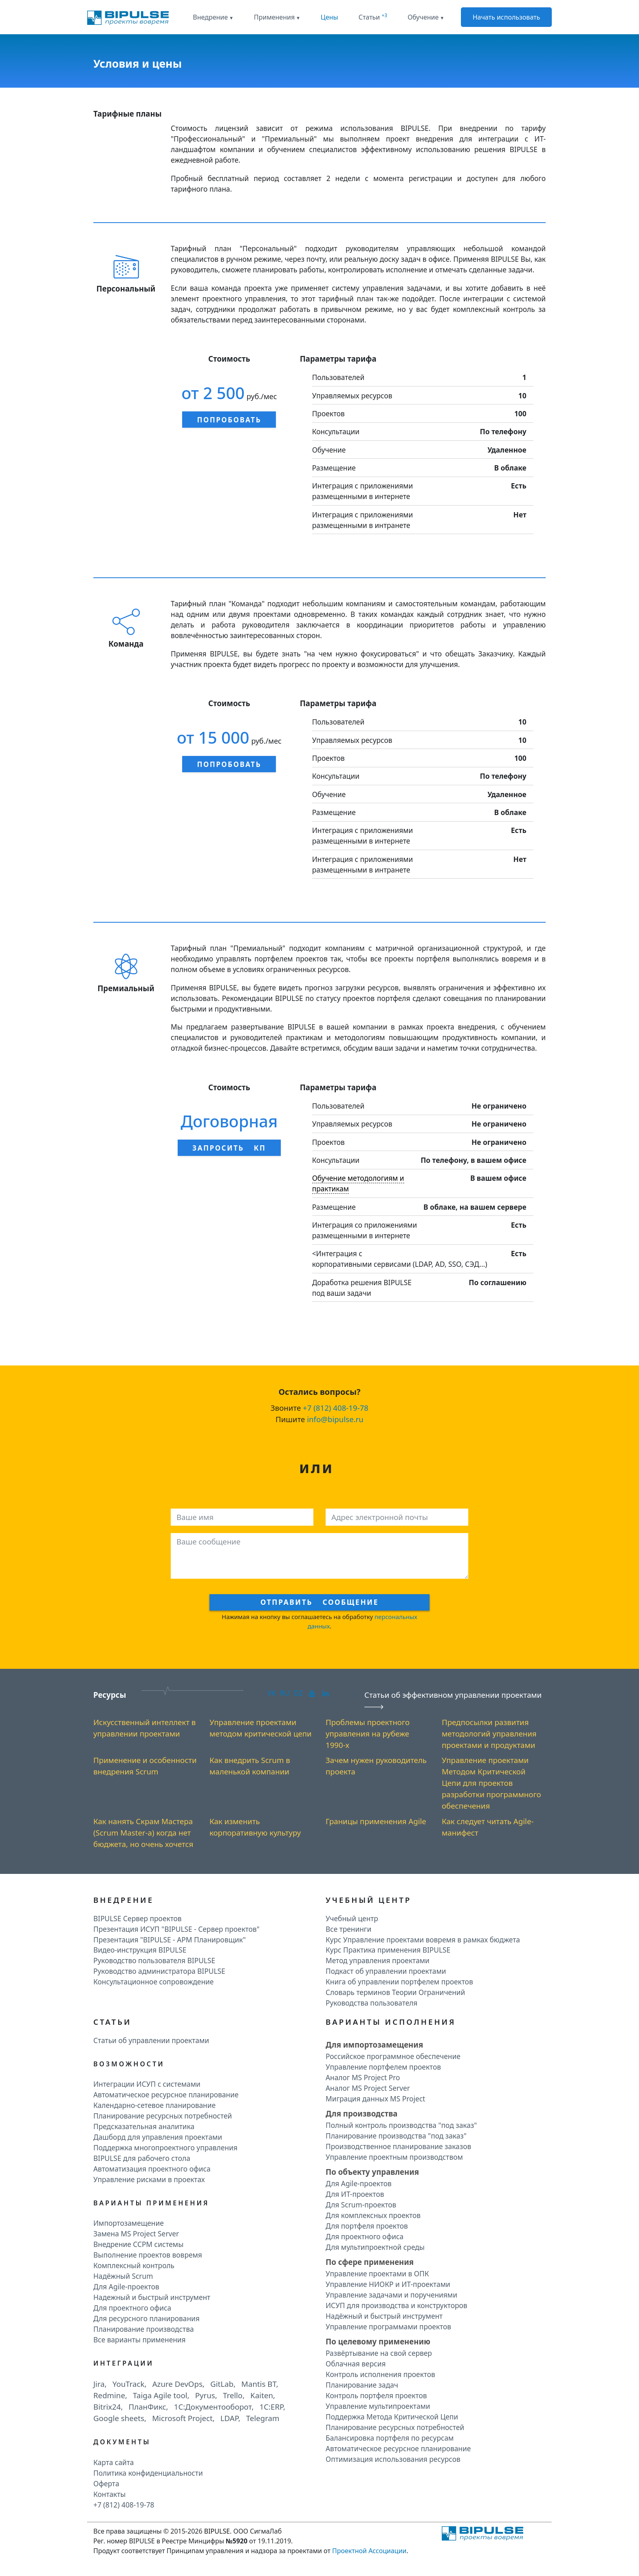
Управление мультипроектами (378, 2406)
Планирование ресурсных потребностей (162, 2116)
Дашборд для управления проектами (157, 2137)
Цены (329, 17)
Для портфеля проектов (367, 2226)
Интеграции (123, 2363)
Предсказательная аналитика (143, 2126)
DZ (298, 1693)
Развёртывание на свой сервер (379, 2353)
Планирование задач (362, 2385)
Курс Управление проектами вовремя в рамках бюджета (423, 1939)
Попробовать (229, 419)
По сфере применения (370, 2262)
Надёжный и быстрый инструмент (384, 2316)
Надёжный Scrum (123, 2276)
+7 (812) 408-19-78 (335, 1408)
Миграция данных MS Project (375, 2098)
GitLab (222, 2384)
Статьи (373, 17)
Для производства (361, 2113)
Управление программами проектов (388, 2326)
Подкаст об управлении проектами (386, 1971)
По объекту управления (372, 2172)
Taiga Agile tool (160, 2395)
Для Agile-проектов (126, 2286)
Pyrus (205, 2395)
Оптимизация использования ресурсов (393, 2459)
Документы (122, 2441)
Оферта (106, 2483)
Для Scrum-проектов (361, 2204)
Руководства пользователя (371, 2003)
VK (271, 1693)
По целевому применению (378, 2341)
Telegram (263, 2418)
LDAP (229, 2418)
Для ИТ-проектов (355, 2194)
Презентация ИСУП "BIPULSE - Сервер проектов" (176, 1929)
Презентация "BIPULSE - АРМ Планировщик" (169, 1939)
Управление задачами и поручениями (391, 2295)
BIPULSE (217, 2531)
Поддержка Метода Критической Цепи (392, 2416)
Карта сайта (113, 2462)
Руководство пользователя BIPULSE (154, 1960)
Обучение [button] (423, 17)
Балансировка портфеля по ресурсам (390, 2438)
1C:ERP (271, 2406)
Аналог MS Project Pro (363, 2077)
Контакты (109, 2494)
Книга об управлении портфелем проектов (399, 1981)
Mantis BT (258, 2384)
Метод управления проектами (378, 1960)
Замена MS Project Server (136, 2233)
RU (284, 1693)
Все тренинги (348, 1929)
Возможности (129, 2063)
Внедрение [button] (210, 17)
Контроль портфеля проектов (376, 2395)
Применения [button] (274, 17)
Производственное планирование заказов (398, 2146)
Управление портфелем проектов (383, 2067)
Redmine (109, 2395)
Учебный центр (352, 1918)
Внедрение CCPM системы (138, 2244)
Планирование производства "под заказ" (396, 2136)
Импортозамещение (128, 2223)
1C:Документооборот (213, 2406)
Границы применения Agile (376, 1821)
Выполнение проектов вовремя (147, 2255)
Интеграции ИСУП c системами (147, 2084)
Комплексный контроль (133, 2265)
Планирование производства (143, 2329)
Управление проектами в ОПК (377, 2273)
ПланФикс (147, 2406)
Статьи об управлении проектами (151, 2040)
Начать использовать (506, 17)
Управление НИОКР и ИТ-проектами (388, 2284)
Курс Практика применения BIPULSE (388, 1950)
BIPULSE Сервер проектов (137, 1918)
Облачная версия (356, 2363)
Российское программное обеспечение (393, 2056)
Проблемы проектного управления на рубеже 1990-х (368, 1733)
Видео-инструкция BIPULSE (139, 1950)
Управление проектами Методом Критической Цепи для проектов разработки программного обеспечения (491, 1783)
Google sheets (118, 2418)
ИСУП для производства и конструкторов (396, 2305)
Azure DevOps (177, 2384)
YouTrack (128, 2384)
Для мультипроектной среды (375, 2247)
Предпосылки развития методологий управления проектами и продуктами (489, 1733)
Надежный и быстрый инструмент (151, 2297)
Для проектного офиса (132, 2308)
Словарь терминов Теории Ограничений (395, 1992)
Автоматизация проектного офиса (152, 2169)
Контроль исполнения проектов (380, 2374)
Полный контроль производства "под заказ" (401, 2125)
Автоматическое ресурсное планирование (165, 2094)
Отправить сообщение (319, 1602)
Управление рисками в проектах (149, 2179)
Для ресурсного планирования (146, 2318)
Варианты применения (151, 2202)
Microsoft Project (182, 2418)
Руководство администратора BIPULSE (159, 1971)
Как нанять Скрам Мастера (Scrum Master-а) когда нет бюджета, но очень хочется (143, 1832)
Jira (99, 2384)
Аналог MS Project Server (368, 2088)
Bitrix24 (107, 2406)
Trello (232, 2395)
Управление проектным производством (394, 2157)
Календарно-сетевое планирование (154, 2105)
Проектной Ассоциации (369, 2550)
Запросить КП (229, 1148)
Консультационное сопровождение (153, 1981)
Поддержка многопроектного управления (165, 2147)
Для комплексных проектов (373, 2215)
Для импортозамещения (374, 2044)
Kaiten (261, 2395)
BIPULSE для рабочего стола (141, 2158)
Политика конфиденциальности (148, 2473)
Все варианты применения (139, 2339)
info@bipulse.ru (335, 1419)
